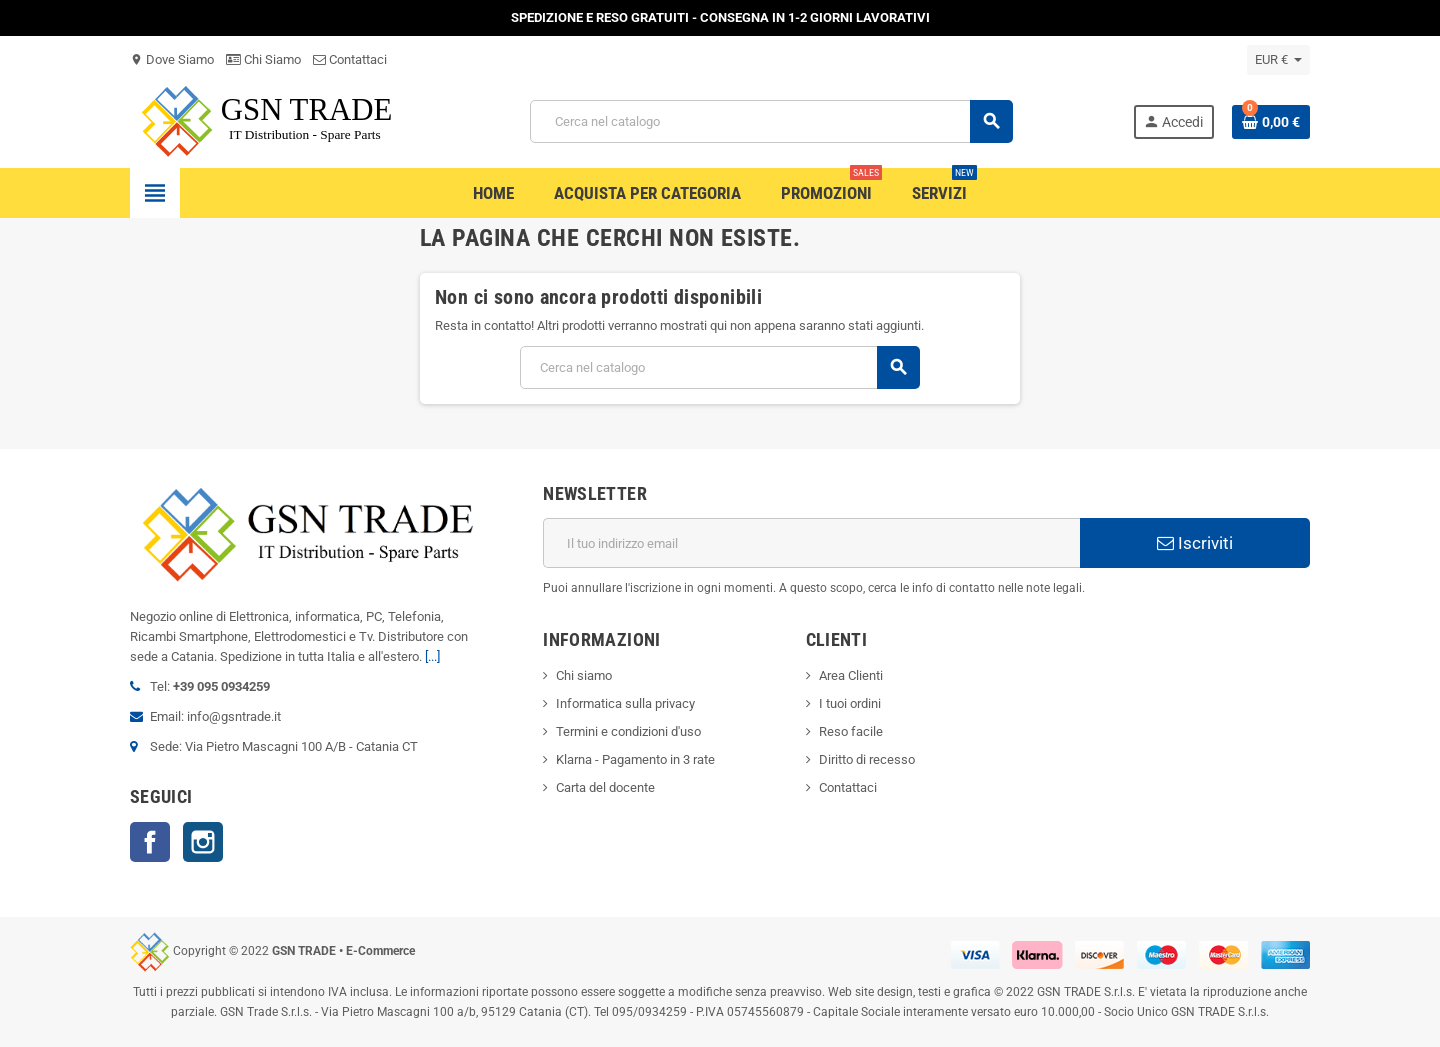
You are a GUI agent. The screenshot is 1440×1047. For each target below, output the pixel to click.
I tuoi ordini (850, 703)
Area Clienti (851, 675)
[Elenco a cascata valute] (1278, 60)
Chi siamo (584, 675)
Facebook (150, 842)
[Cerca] (771, 121)
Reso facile (851, 731)
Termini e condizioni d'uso (628, 731)
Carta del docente (605, 787)
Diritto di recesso (867, 759)
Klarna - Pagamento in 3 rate (635, 759)
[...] (432, 656)
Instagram (203, 842)
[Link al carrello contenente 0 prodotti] (1271, 122)
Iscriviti (1195, 543)
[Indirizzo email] (811, 543)
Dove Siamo (172, 59)
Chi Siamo (263, 59)
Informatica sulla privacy (625, 703)
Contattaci (350, 59)
